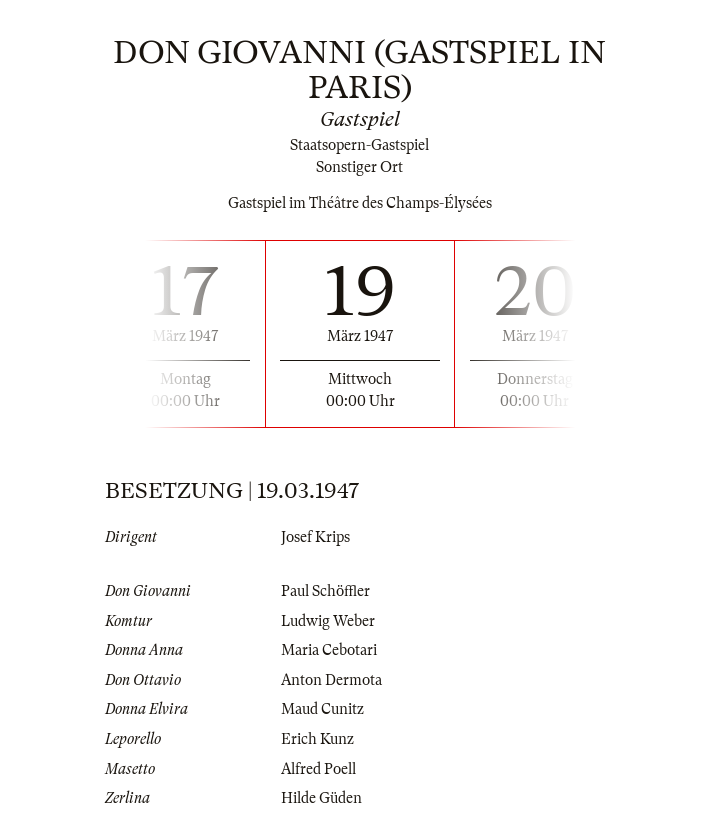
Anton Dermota (331, 680)
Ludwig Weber (328, 621)
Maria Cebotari (329, 650)
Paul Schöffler (325, 591)
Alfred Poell (318, 769)
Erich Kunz (317, 739)
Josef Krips (315, 537)
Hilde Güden (321, 798)
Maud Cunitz (322, 709)
